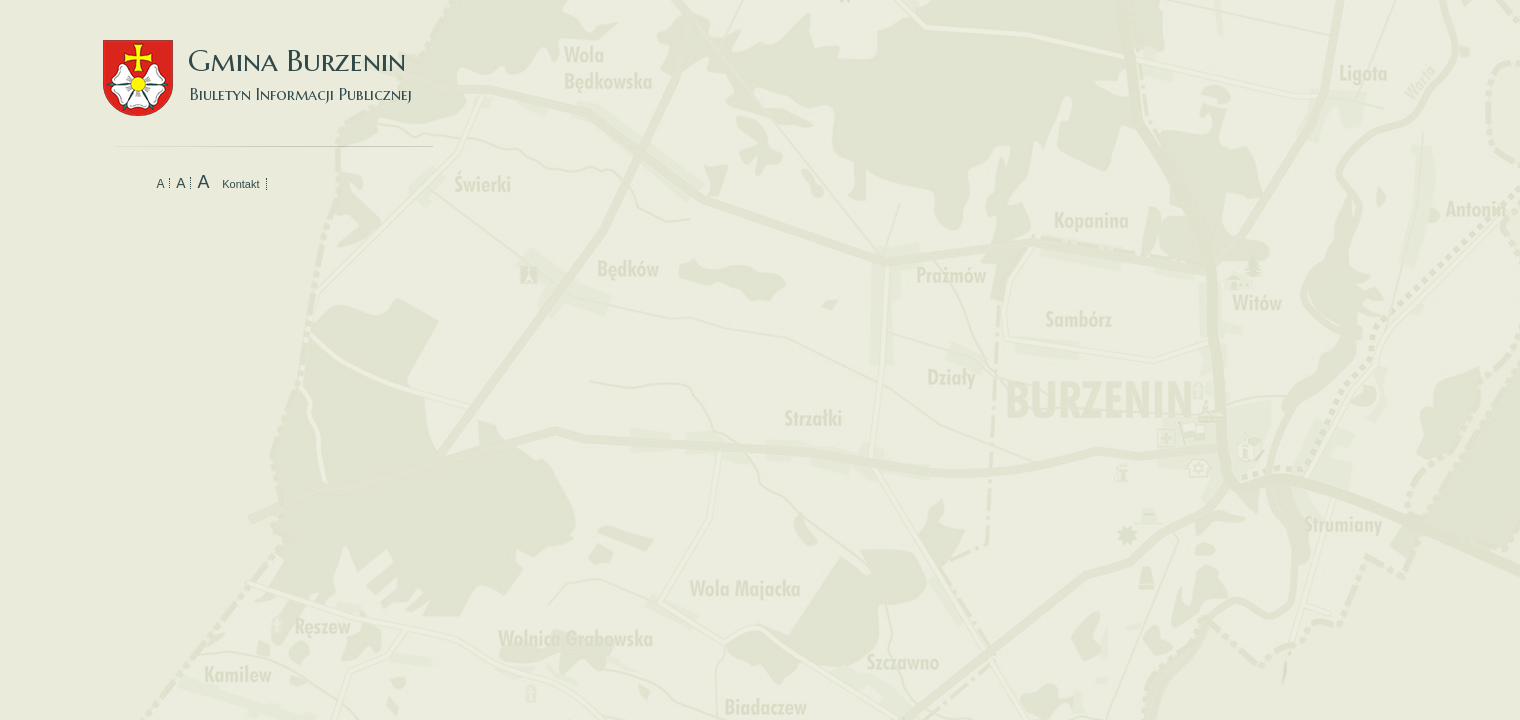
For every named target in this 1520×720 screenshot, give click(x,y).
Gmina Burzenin (268, 59)
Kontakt (240, 184)
